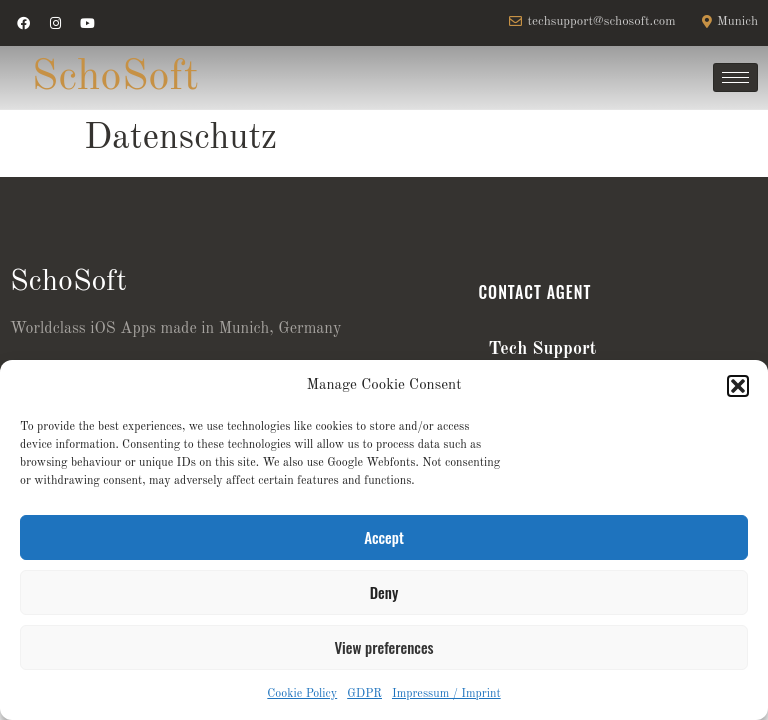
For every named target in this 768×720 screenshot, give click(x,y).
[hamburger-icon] (735, 77)
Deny (384, 592)
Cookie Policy (302, 694)
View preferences (383, 647)
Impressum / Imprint (446, 694)
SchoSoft (115, 77)
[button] (738, 386)
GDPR (364, 694)
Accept (384, 537)
